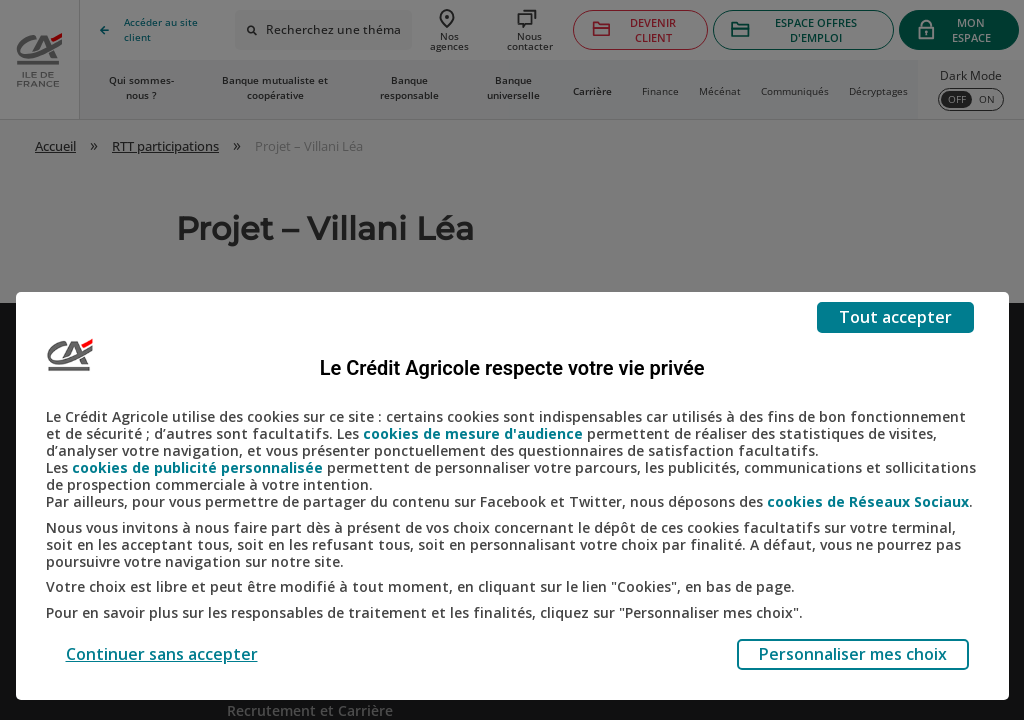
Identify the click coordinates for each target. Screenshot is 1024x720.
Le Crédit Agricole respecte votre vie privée (512, 368)
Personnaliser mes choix (853, 654)
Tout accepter (895, 317)
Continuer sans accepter (162, 654)
